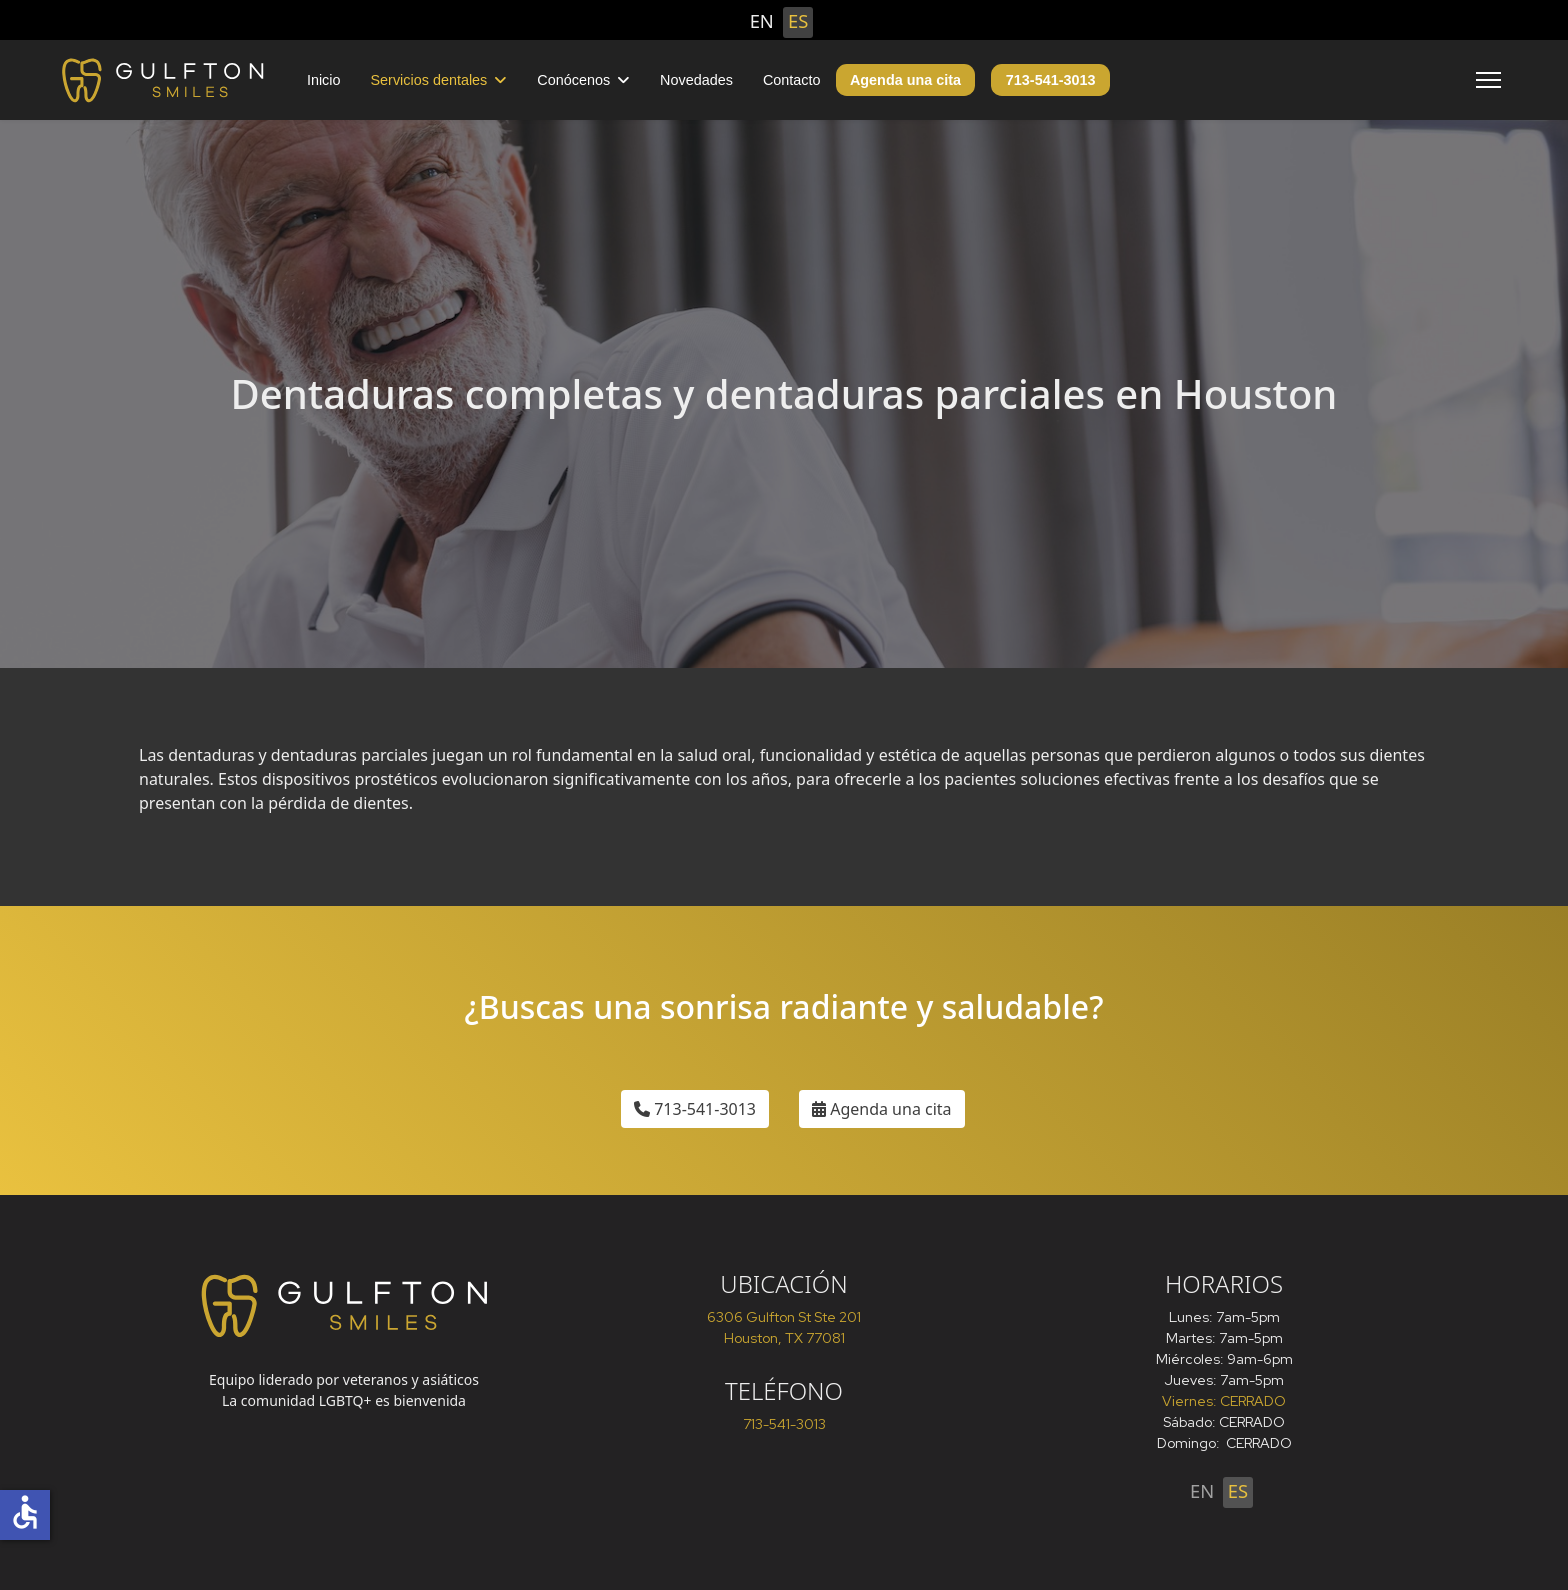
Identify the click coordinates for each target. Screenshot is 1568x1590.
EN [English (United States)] (762, 20)
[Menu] (1488, 80)
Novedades (696, 80)
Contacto (792, 80)
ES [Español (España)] (798, 20)
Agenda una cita (905, 80)
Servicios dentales (429, 80)
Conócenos (573, 80)
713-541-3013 (1051, 80)
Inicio (324, 80)
